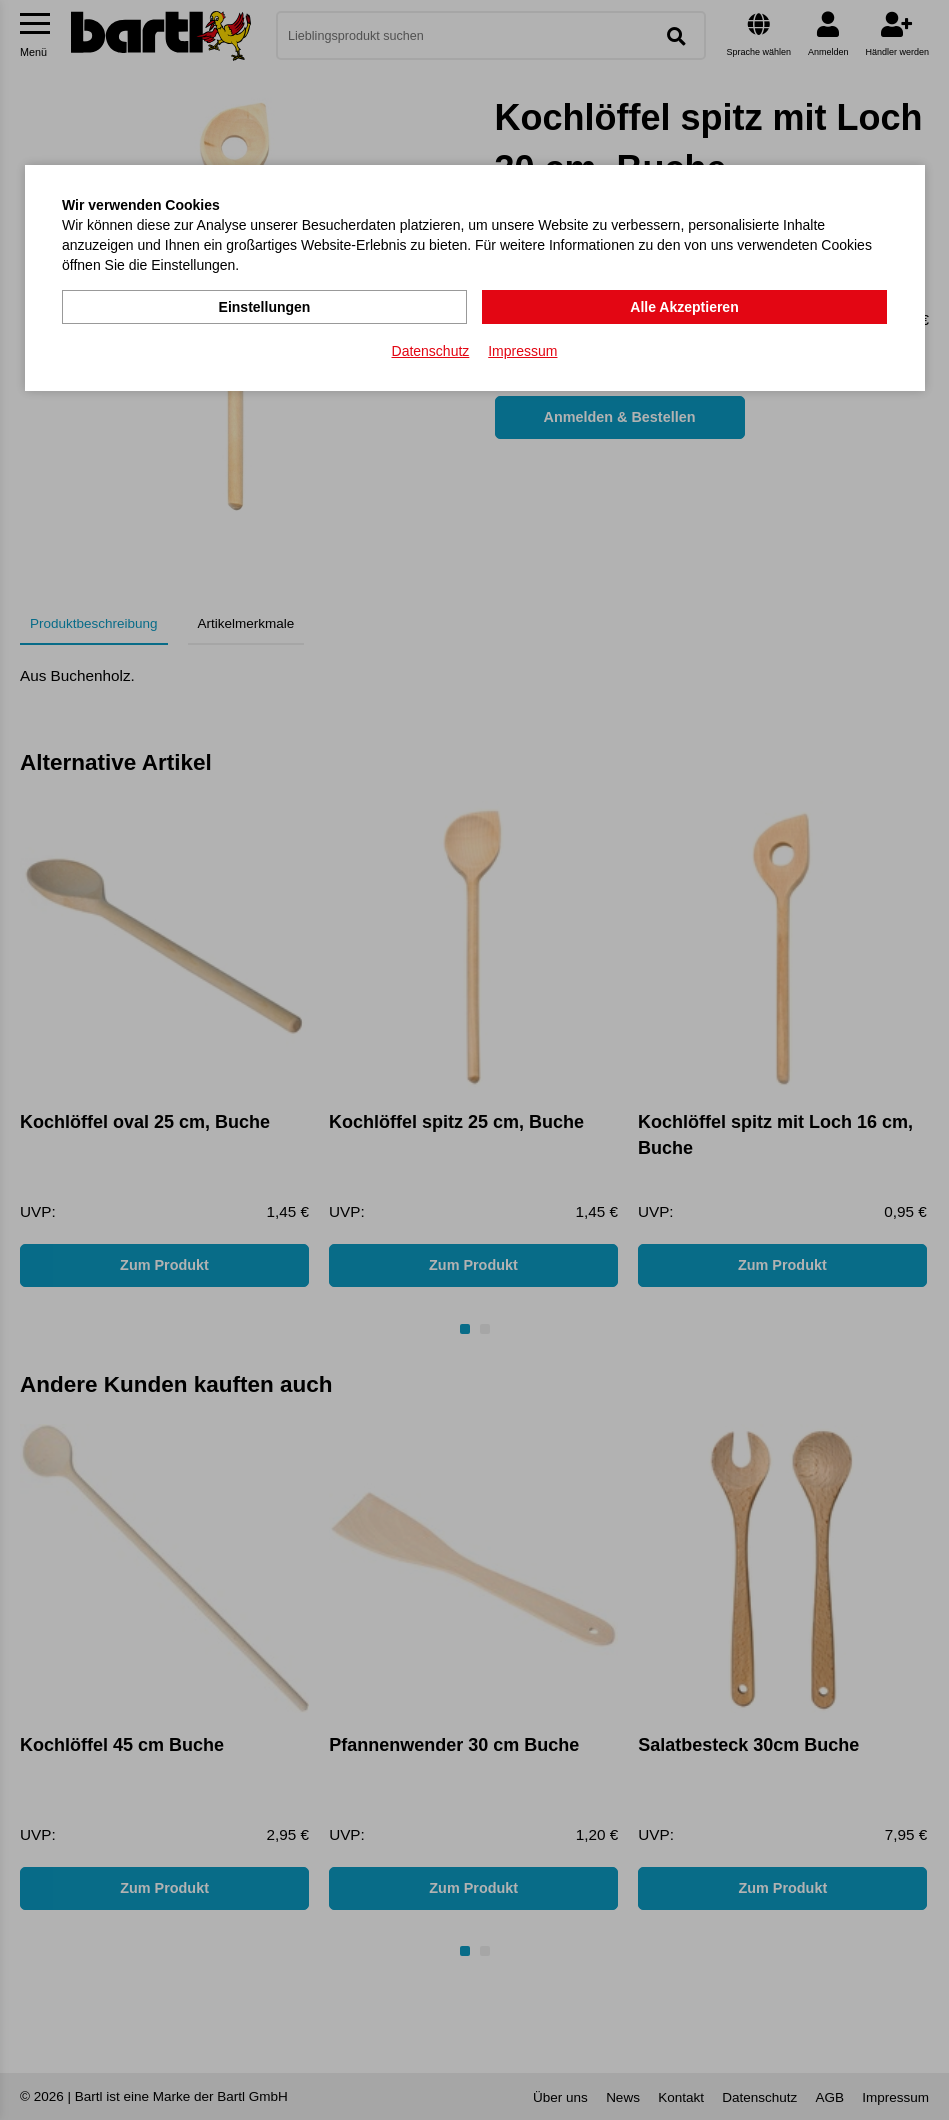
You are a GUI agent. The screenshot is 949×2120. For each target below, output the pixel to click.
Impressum (522, 351)
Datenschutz (431, 351)
